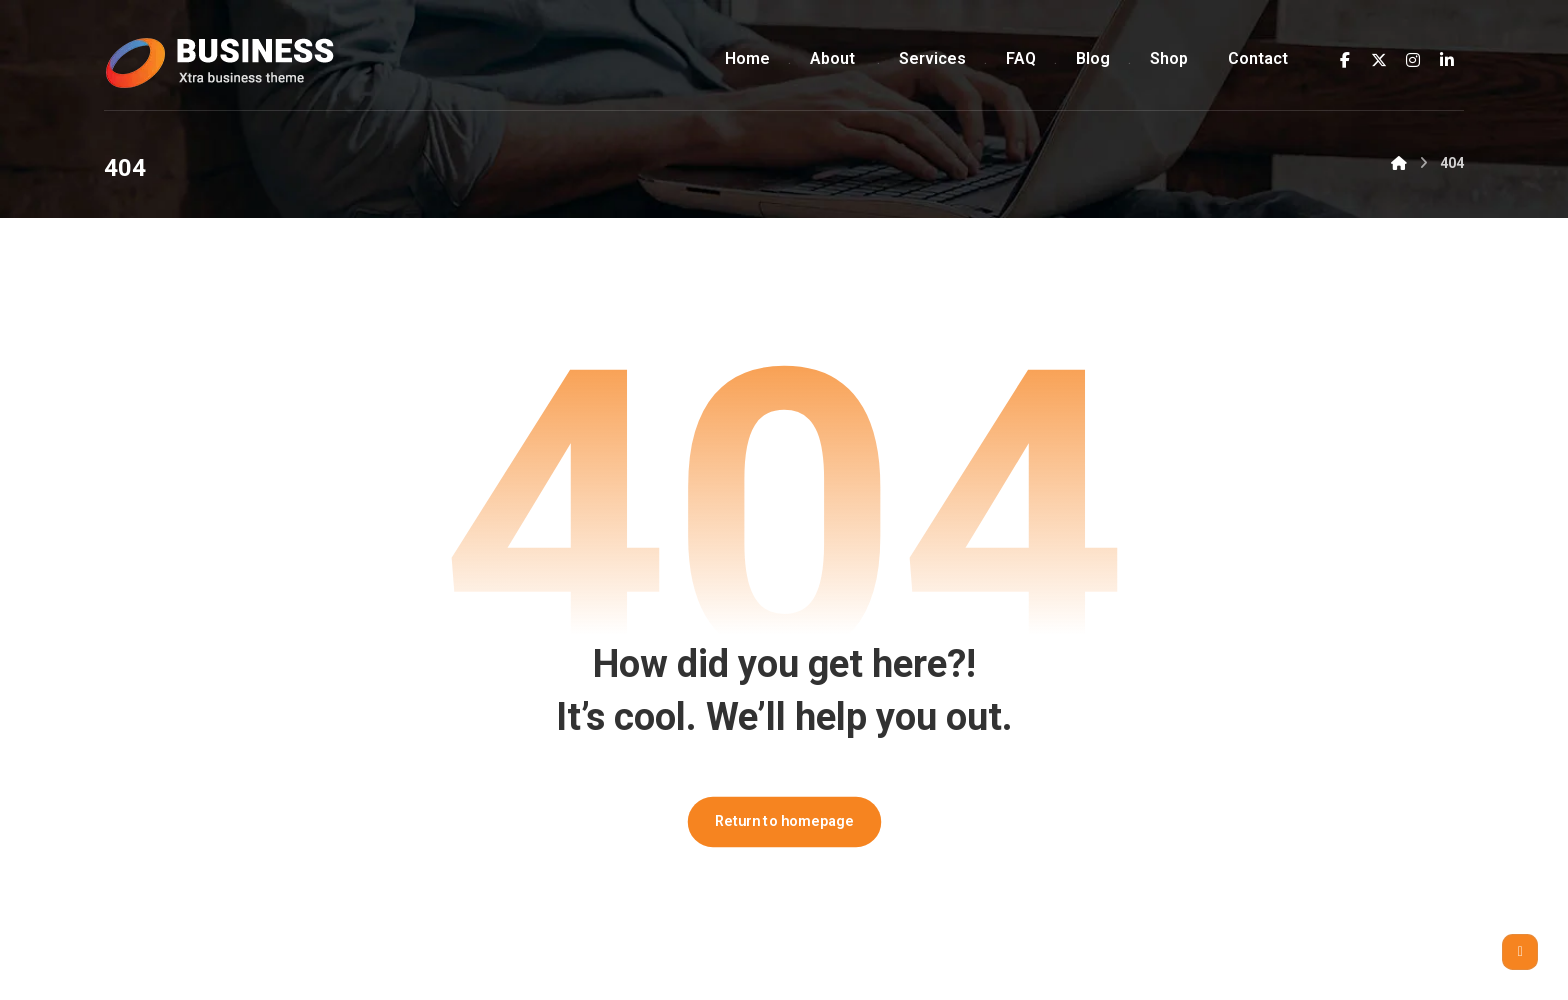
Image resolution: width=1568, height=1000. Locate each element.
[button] (1345, 60)
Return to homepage (784, 821)
